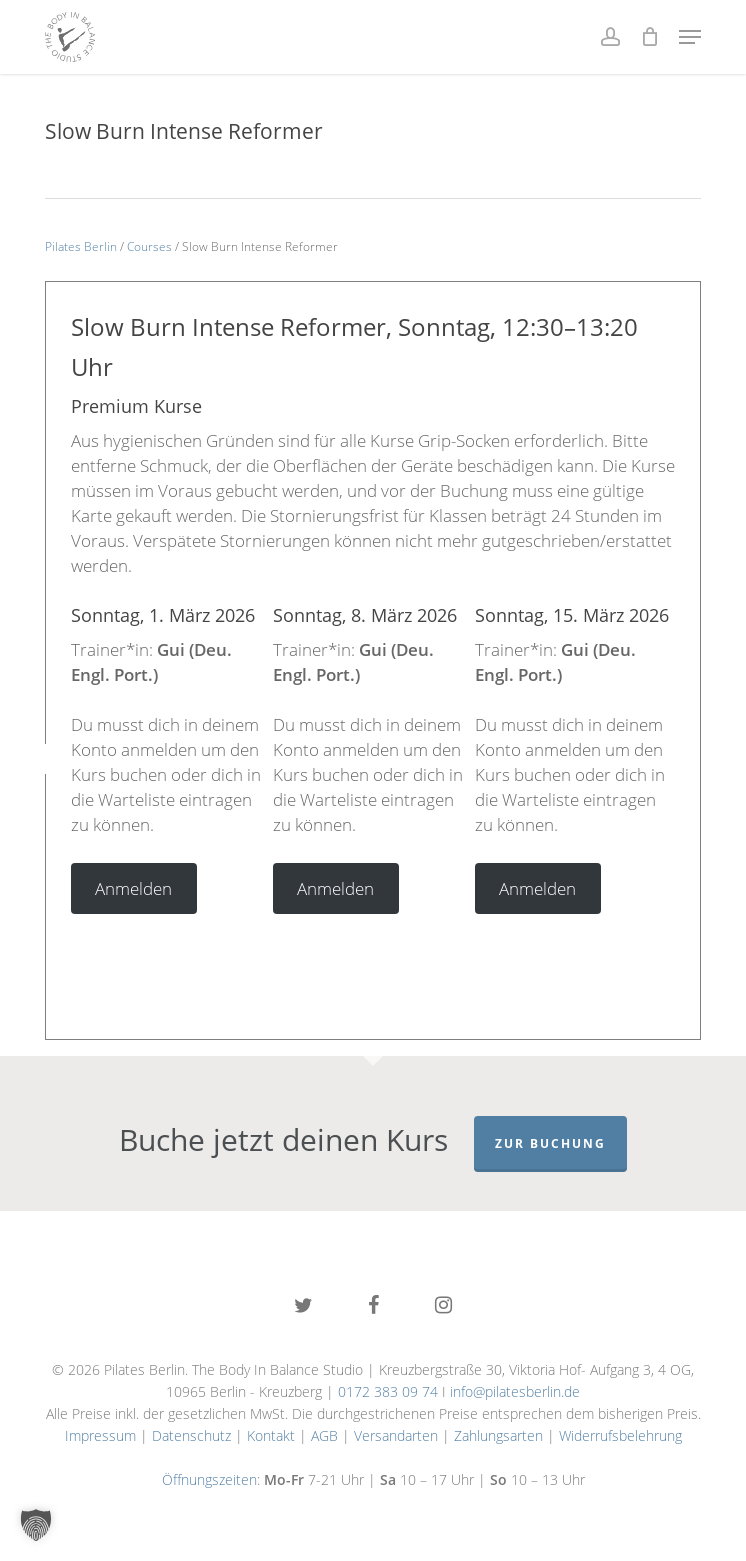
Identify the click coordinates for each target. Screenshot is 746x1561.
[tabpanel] (172, 758)
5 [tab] (418, 939)
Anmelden (133, 888)
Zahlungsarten (498, 1435)
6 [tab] (448, 939)
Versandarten (396, 1435)
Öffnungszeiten (209, 1479)
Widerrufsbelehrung (620, 1435)
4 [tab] (388, 939)
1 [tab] (298, 939)
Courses (149, 246)
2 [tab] (328, 939)
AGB (324, 1435)
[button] (690, 37)
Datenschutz (191, 1435)
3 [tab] (358, 939)
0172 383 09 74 (388, 1391)
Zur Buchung (550, 1143)
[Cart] (649, 37)
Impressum (100, 1435)
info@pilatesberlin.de (515, 1391)
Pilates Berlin (81, 246)
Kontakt (271, 1435)
